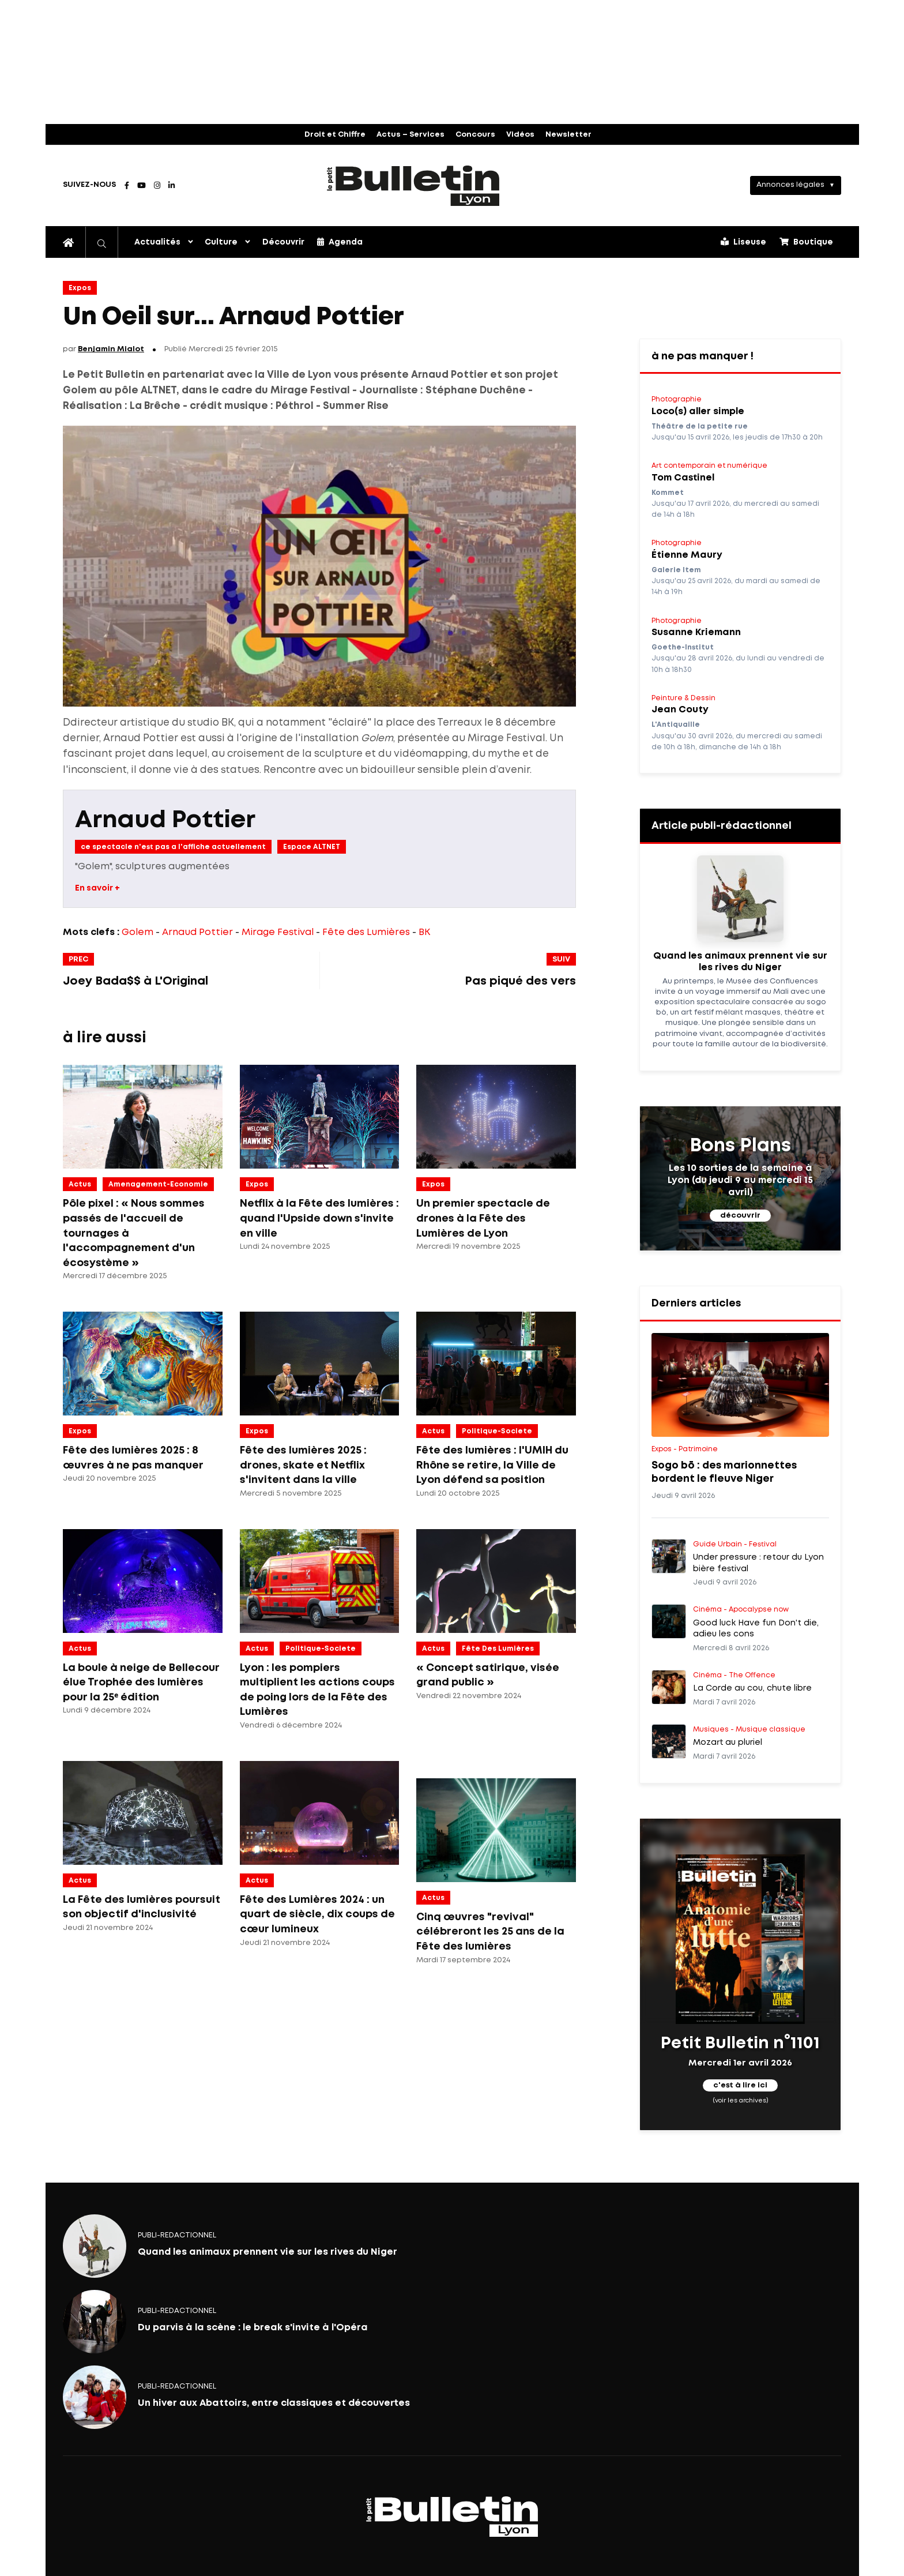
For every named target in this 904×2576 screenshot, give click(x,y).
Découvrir (283, 242)
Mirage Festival (278, 932)
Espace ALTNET (311, 847)
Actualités (157, 242)
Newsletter (568, 135)
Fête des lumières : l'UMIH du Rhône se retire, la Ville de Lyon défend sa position (492, 1465)
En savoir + (97, 888)
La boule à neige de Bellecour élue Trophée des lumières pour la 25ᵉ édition (141, 1682)
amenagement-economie (158, 1184)
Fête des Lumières (366, 932)
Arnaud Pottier (165, 820)
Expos (80, 288)
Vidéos (520, 135)
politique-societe (497, 1431)
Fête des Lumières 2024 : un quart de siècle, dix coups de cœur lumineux (317, 1914)
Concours (475, 135)
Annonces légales (790, 185)
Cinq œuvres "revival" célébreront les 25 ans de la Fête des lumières (490, 1932)
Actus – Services (410, 135)
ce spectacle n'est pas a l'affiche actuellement (173, 847)
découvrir (740, 1215)
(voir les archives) (741, 2101)
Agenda (340, 242)
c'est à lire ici (740, 2085)
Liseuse (743, 242)
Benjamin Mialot (111, 349)
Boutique (806, 242)
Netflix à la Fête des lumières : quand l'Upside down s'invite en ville (319, 1218)
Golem (137, 932)
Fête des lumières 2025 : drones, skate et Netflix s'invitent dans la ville (303, 1465)
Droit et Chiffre (335, 135)
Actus (80, 1184)
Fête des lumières (498, 1649)
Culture (221, 242)
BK (424, 932)
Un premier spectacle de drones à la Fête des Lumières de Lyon (483, 1218)
